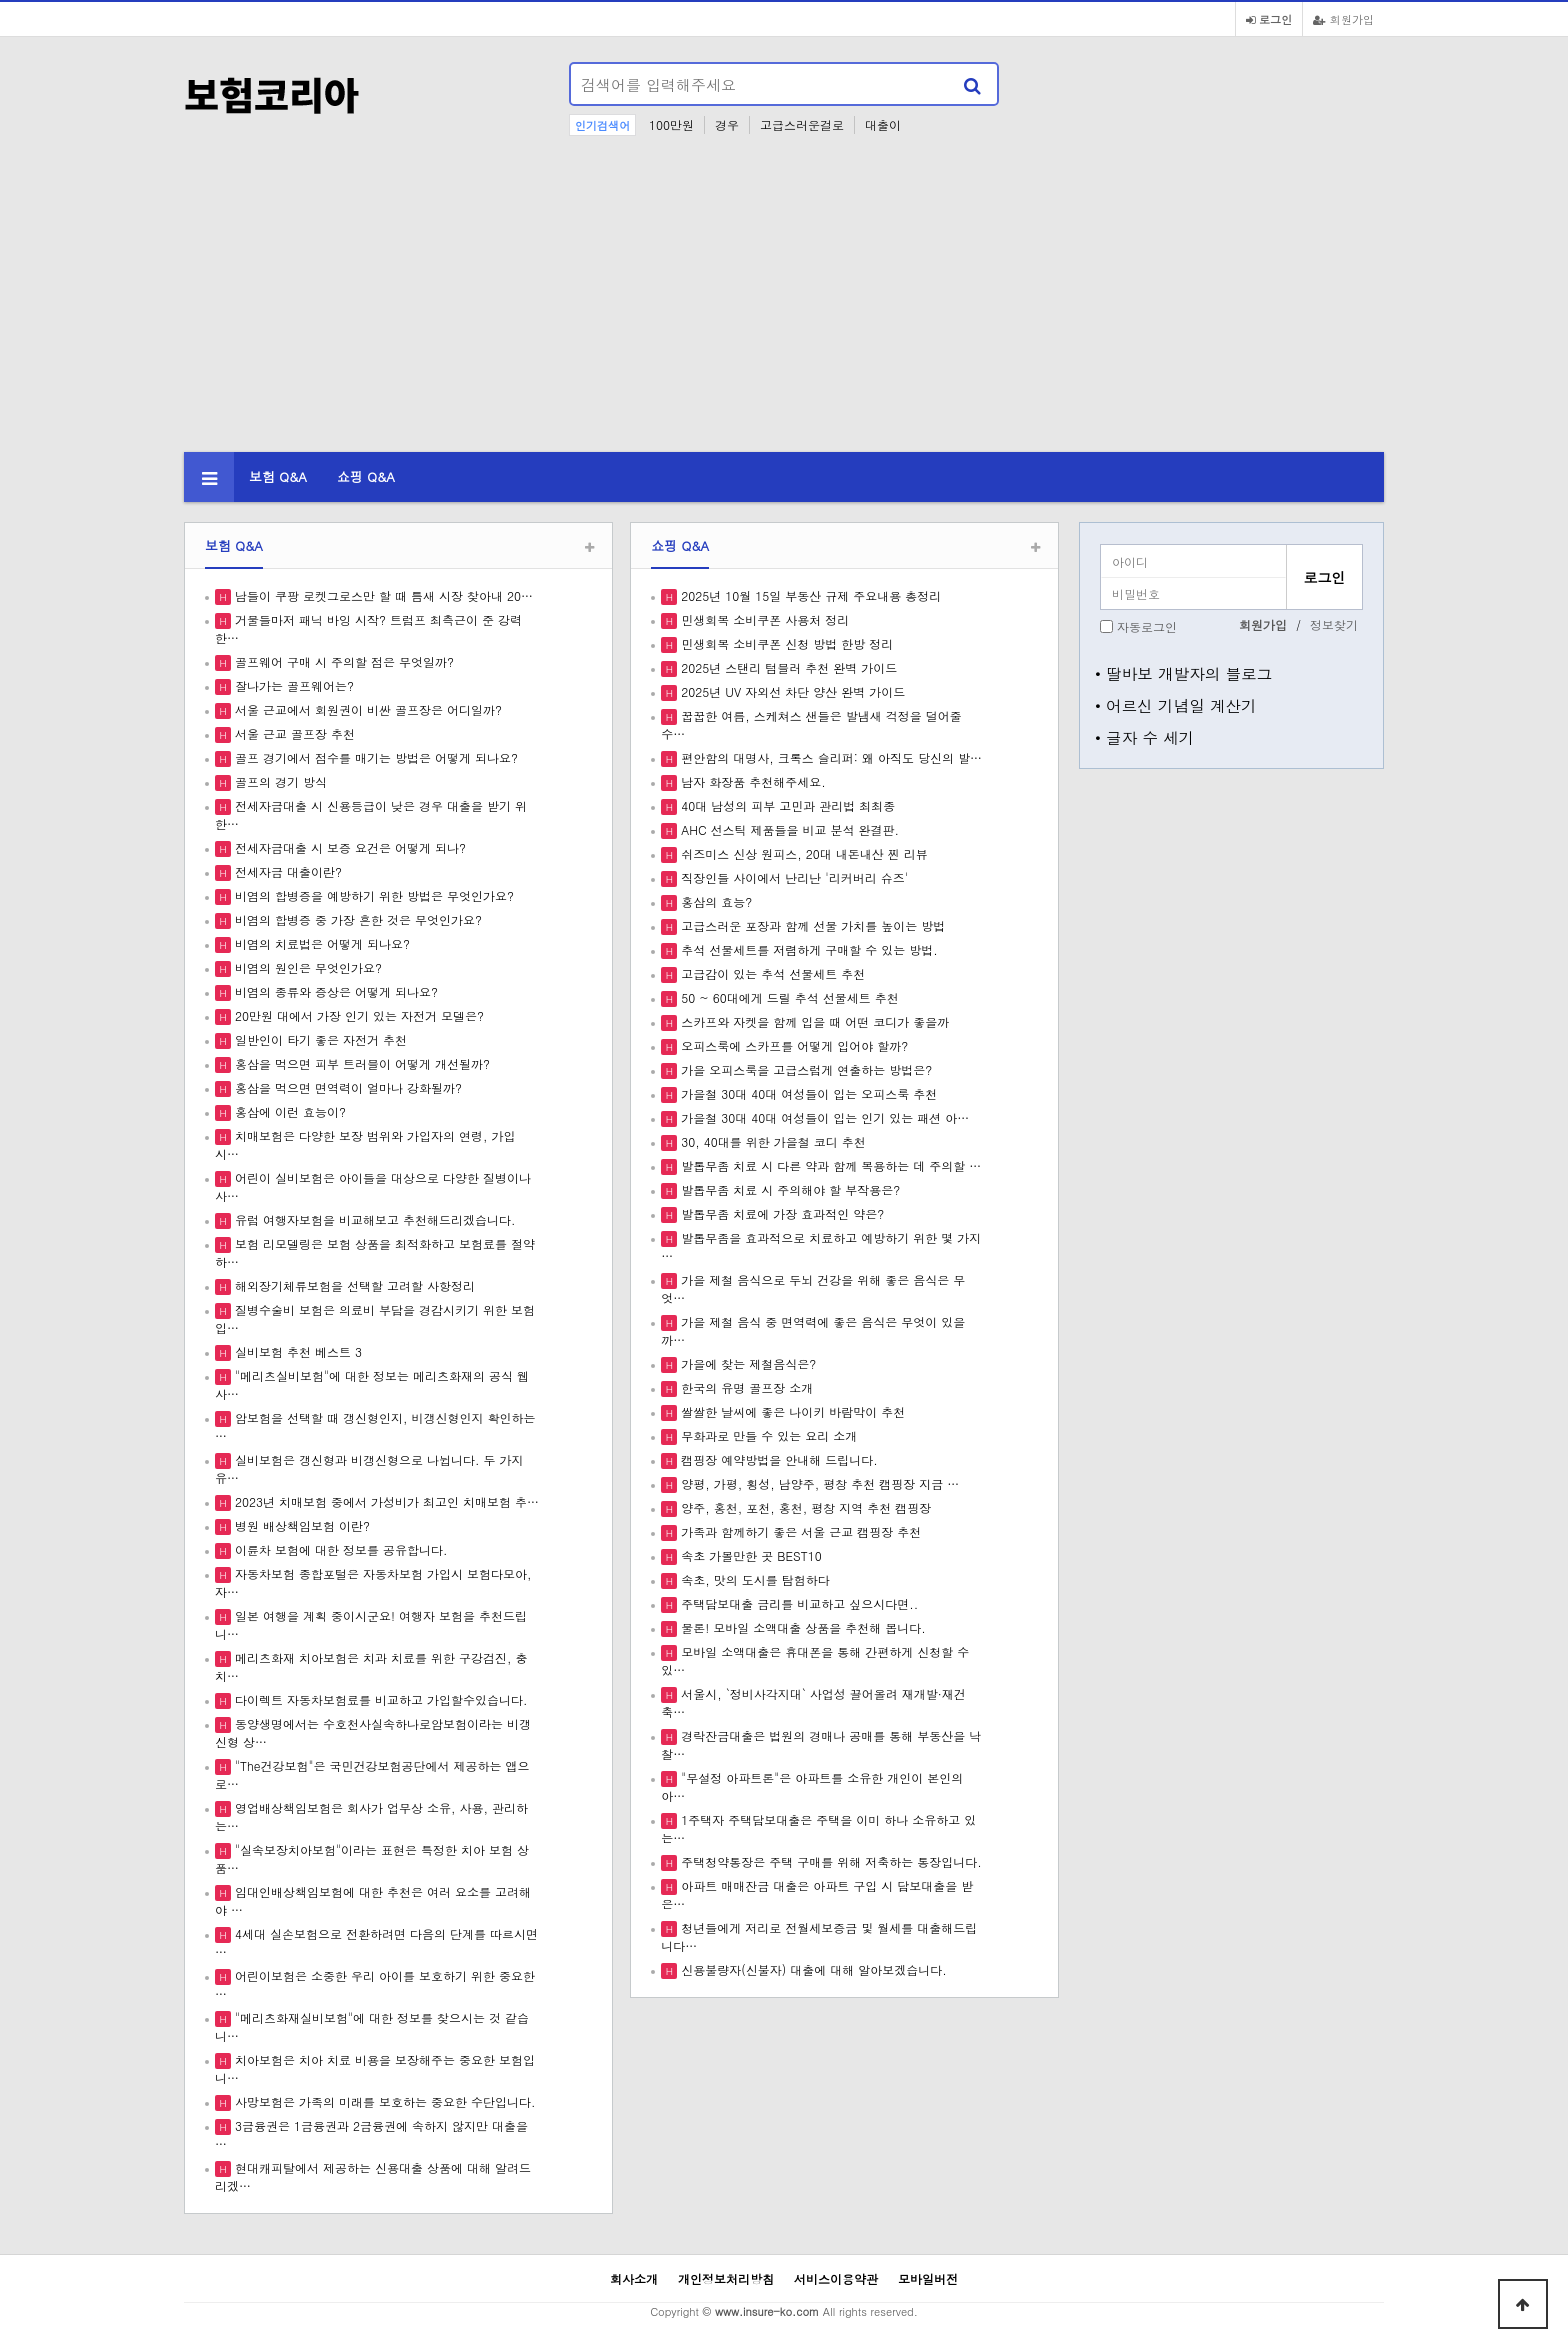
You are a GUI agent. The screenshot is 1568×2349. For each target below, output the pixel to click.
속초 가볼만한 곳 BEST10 (749, 1555)
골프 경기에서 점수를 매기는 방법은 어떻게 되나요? (374, 757)
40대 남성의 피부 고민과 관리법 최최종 (786, 805)
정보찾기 (1334, 624)
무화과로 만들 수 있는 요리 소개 (767, 1435)
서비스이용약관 (836, 2278)
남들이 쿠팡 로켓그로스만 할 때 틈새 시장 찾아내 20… (382, 595)
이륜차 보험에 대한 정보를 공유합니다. (339, 1549)
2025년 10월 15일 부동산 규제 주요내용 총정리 (809, 595)
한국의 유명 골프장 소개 (745, 1387)
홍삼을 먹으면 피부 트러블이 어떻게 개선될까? (360, 1063)
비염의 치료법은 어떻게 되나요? (320, 943)
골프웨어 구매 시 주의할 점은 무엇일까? (342, 661)
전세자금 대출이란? (286, 871)
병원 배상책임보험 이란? (300, 1525)
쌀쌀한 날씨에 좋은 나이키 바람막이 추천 (791, 1411)
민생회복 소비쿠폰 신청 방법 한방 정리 (785, 643)
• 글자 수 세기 (1144, 737)
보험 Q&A (278, 476)
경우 (727, 124)
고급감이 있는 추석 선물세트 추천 (771, 973)
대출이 (883, 124)
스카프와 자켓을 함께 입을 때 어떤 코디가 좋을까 (813, 1021)
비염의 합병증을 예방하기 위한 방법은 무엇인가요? (372, 895)
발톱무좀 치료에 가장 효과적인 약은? (780, 1213)
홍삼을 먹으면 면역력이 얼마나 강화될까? (346, 1087)
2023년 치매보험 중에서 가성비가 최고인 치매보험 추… (385, 1501)
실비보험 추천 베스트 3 (296, 1351)
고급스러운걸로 (802, 124)
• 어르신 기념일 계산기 (1176, 705)
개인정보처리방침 (726, 2278)
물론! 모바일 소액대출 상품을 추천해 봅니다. (801, 1627)
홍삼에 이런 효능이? (288, 1111)
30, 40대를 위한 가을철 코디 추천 (771, 1141)
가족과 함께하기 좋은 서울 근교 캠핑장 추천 (799, 1531)
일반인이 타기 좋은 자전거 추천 (319, 1039)
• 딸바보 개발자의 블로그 (1183, 673)
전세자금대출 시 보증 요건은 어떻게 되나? (348, 847)
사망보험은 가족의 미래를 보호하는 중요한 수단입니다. (383, 2101)
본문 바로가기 (0, 0)
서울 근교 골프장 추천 (293, 733)
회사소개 (634, 2278)
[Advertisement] (784, 302)
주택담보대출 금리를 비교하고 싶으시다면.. (797, 1603)
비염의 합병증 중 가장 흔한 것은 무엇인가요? (356, 919)
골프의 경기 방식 (279, 781)
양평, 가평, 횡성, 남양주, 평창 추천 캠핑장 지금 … (818, 1483)
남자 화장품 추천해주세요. (751, 781)
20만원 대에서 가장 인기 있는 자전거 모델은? (357, 1015)
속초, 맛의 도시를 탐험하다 (753, 1579)
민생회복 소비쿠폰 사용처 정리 (763, 619)
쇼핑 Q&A (366, 476)
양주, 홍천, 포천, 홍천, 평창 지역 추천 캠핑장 (804, 1507)
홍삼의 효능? (714, 901)
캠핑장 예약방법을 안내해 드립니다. (777, 1459)
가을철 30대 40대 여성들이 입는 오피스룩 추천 (807, 1093)
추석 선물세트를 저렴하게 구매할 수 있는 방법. (807, 949)
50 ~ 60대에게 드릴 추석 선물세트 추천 (788, 997)
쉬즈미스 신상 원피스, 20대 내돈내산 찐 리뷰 (802, 853)
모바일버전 (928, 2278)
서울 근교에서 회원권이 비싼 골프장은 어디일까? (366, 709)
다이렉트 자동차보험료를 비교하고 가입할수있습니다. (379, 1699)
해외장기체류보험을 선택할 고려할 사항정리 (353, 1285)
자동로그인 (1147, 626)
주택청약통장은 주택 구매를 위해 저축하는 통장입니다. (829, 1861)
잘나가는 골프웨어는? (292, 685)
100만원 (671, 124)
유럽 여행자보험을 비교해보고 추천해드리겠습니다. (373, 1219)
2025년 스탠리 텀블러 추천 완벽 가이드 (787, 667)
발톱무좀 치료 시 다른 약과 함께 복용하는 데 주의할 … (829, 1165)
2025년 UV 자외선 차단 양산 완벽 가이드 (791, 691)
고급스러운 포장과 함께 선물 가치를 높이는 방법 (811, 925)
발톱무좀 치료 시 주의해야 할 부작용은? (788, 1189)
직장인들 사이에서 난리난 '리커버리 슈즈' (792, 877)
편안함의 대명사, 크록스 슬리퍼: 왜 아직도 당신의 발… (829, 757)
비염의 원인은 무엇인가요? (306, 967)
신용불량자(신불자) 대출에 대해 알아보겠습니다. (812, 1969)
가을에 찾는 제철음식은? (746, 1363)
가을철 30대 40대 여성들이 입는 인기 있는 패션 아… (823, 1117)
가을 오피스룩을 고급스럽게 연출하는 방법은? (804, 1069)
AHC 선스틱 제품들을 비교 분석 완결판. (788, 829)
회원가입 (1343, 19)
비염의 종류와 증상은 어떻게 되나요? (334, 991)
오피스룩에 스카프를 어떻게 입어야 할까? (792, 1045)
